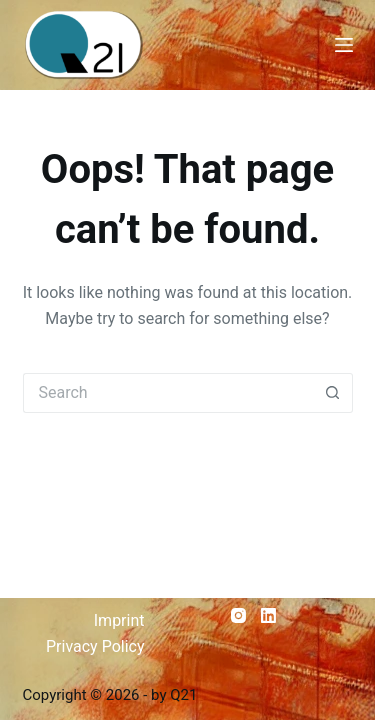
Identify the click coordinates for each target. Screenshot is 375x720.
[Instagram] (238, 615)
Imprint (119, 620)
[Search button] (333, 393)
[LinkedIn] (268, 615)
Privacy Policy (95, 646)
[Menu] (344, 45)
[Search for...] (168, 393)
